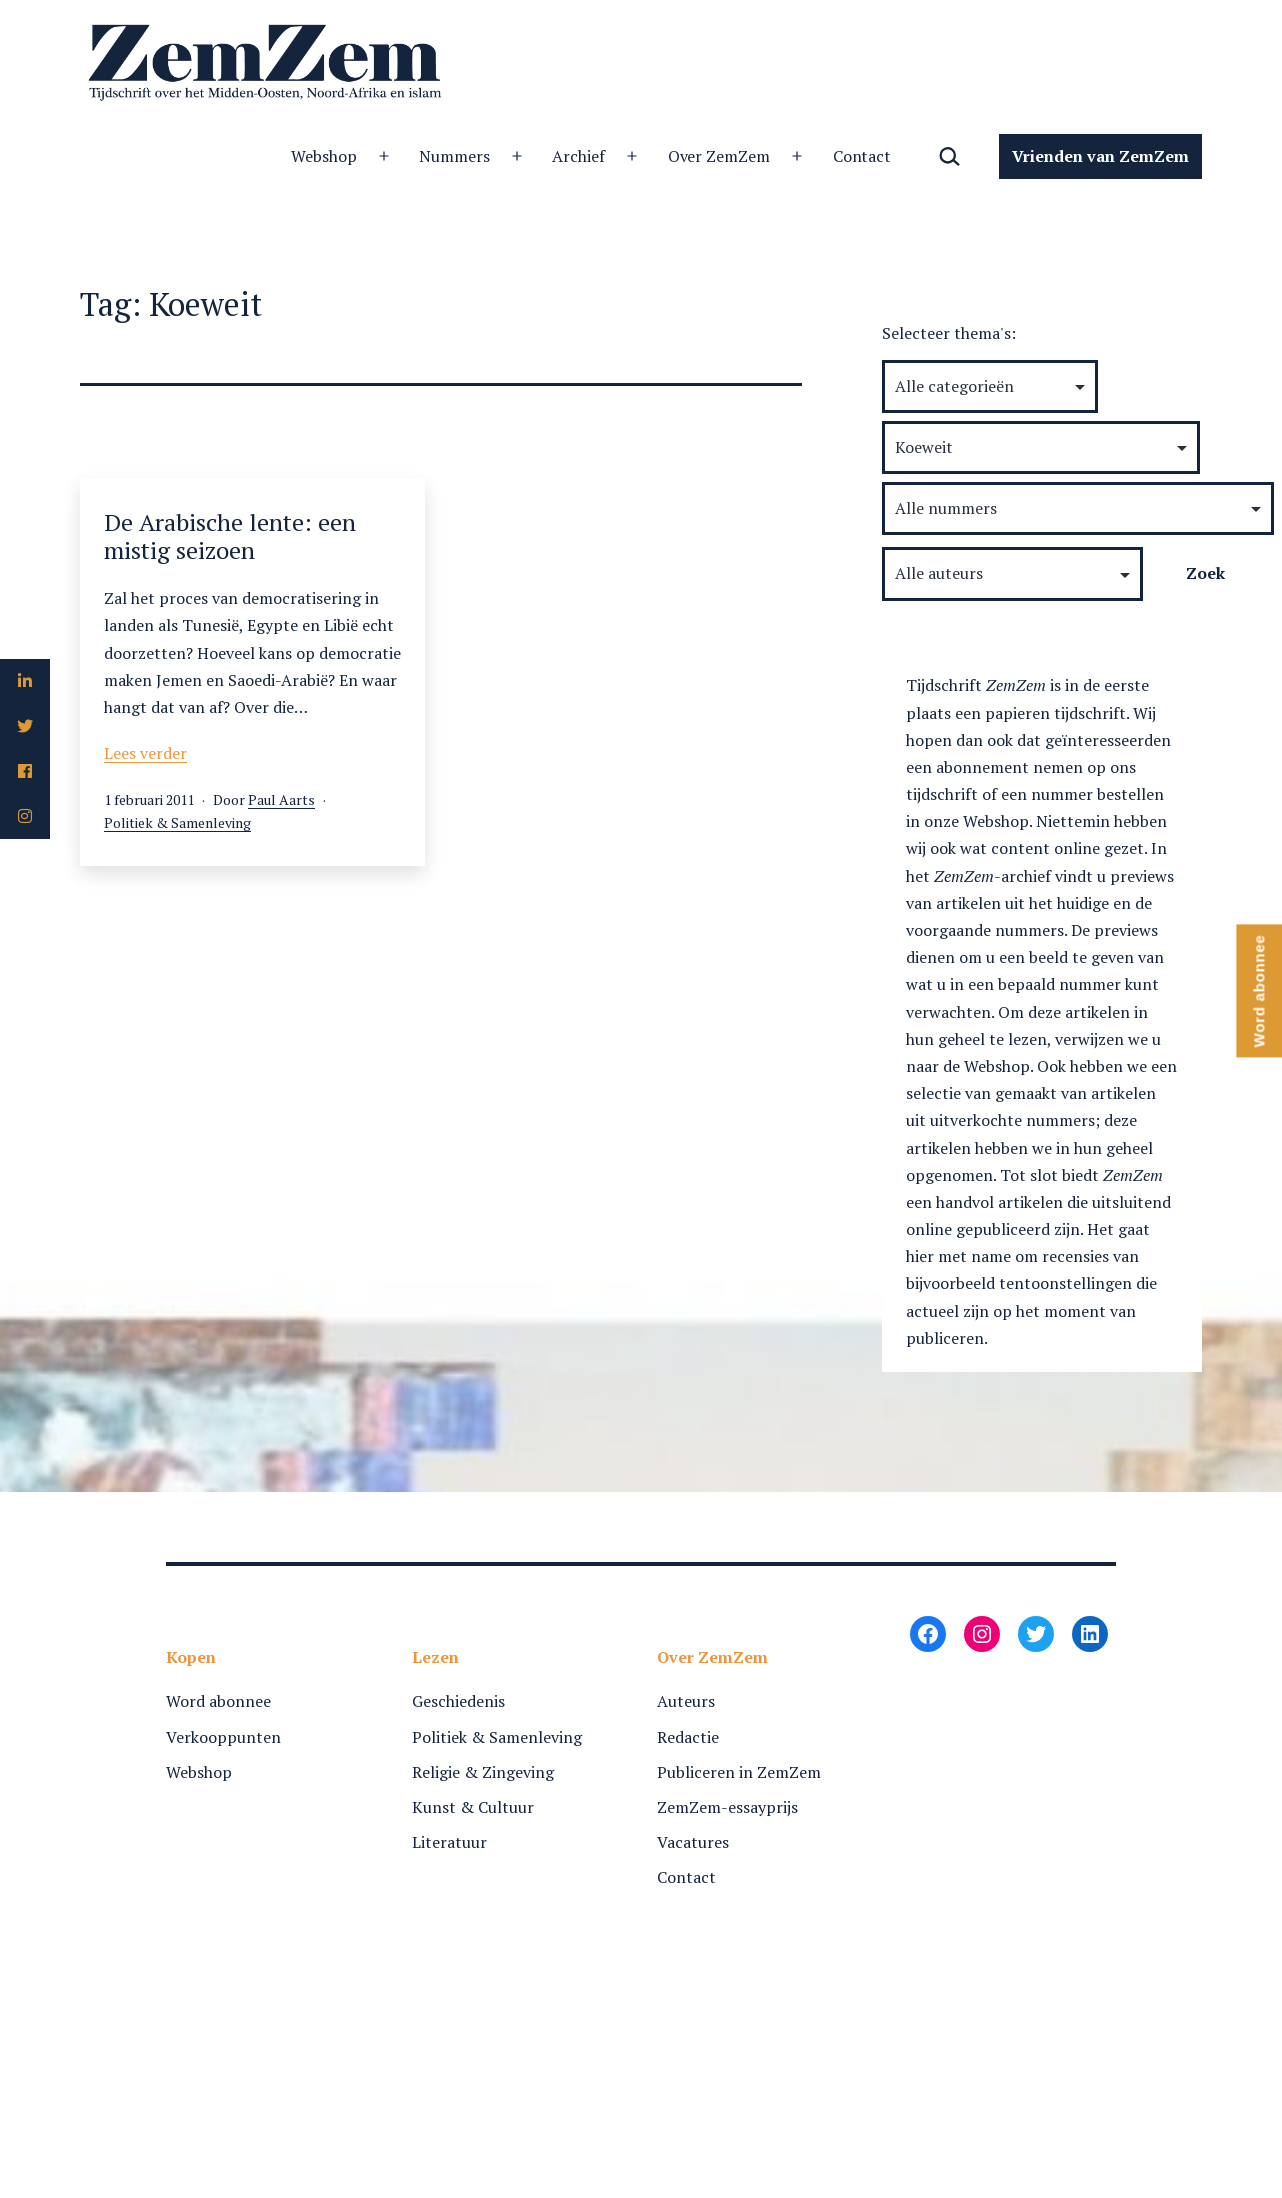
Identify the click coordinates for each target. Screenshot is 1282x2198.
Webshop (324, 156)
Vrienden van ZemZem (1100, 156)
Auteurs (686, 1701)
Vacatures (693, 1842)
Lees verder (145, 753)
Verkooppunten (223, 1737)
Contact (862, 156)
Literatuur (449, 1842)
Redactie (688, 1737)
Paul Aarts (281, 799)
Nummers (454, 156)
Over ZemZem (719, 156)
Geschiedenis (458, 1701)
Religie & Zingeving (483, 1772)
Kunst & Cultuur (473, 1807)
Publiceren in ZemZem (739, 1772)
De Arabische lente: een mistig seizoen (230, 536)
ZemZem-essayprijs (727, 1807)
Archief (578, 156)
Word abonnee (218, 1701)
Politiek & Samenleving (177, 822)
